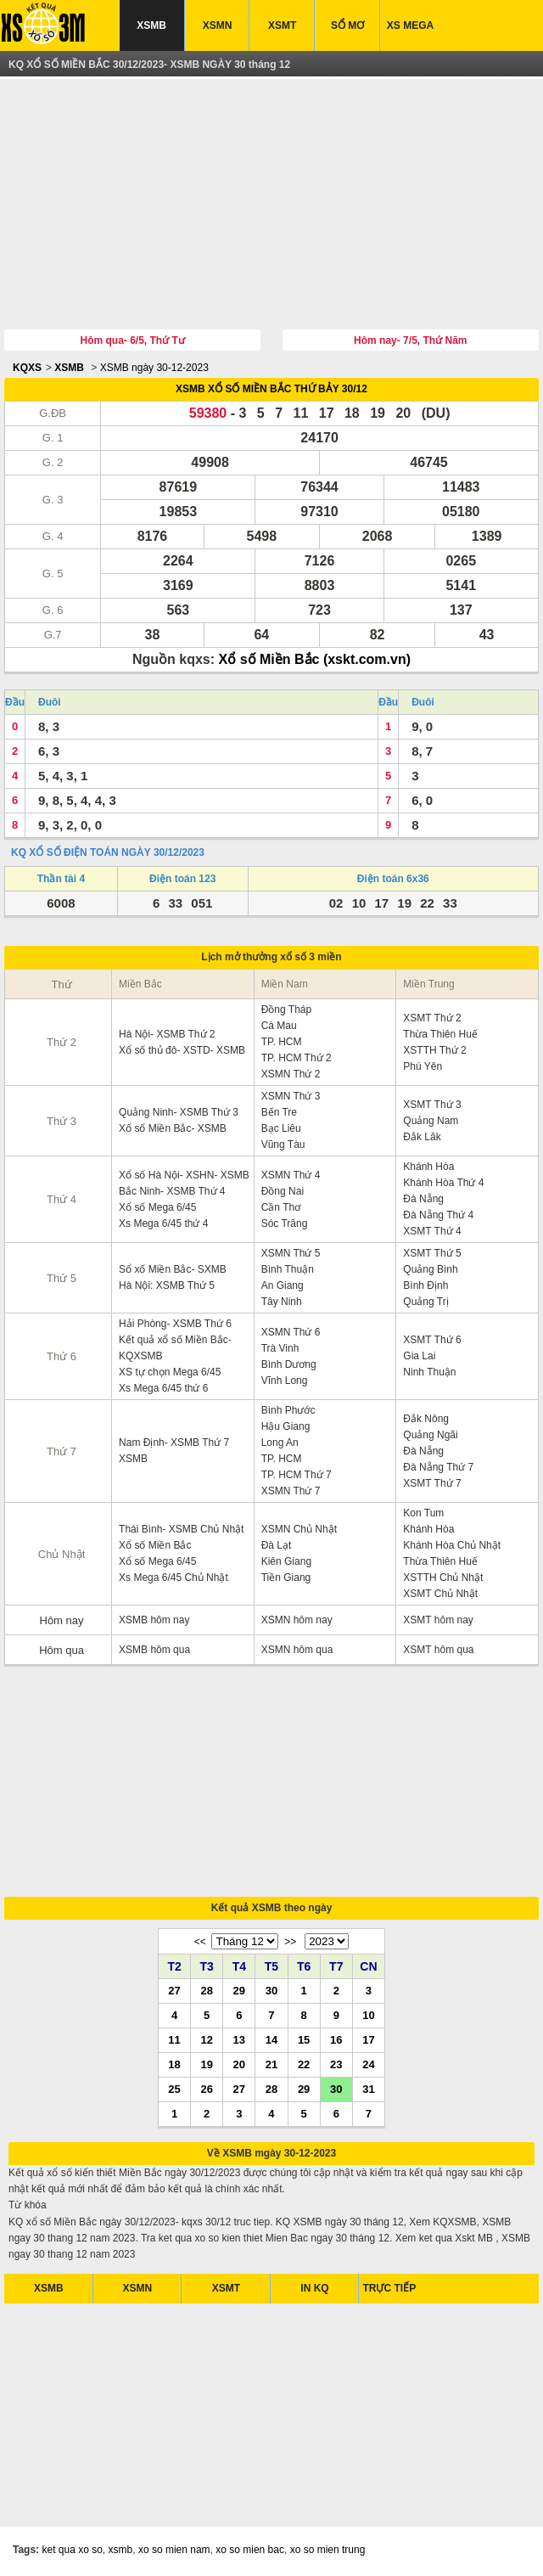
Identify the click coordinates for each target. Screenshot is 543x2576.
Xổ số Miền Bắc (155, 1545)
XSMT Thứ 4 (432, 1231)
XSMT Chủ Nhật (440, 1594)
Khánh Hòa (428, 1167)
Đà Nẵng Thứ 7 (438, 1467)
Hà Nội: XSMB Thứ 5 (167, 1285)
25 (174, 2089)
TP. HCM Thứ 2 (296, 1058)
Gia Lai (419, 1356)
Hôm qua (61, 1650)
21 (271, 2064)
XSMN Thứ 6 (291, 1332)
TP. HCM (281, 1042)
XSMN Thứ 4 (291, 1175)
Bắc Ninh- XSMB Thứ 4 (172, 1191)
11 (174, 2039)
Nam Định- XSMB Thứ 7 (174, 1442)
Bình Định (425, 1285)
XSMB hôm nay (154, 1620)
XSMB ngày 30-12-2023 (154, 368)
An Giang (282, 1285)
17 (368, 2039)
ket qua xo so (72, 2550)
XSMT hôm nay (438, 1620)
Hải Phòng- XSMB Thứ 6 (175, 1324)
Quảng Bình (430, 1269)
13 (239, 2039)
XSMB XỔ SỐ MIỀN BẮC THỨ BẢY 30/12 (271, 389)
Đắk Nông (426, 1419)
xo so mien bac (250, 2550)
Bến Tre (279, 1112)
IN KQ (314, 2288)
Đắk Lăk (421, 1137)
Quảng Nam (430, 1121)
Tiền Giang (286, 1577)
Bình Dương (288, 1364)
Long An (280, 1442)
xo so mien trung (328, 2550)
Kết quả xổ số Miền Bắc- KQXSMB (175, 1348)
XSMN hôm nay (297, 1620)
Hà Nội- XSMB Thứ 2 (167, 1034)
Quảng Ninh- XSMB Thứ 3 (178, 1112)
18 (174, 2064)
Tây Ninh (281, 1302)
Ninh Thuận (429, 1372)
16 (336, 2039)
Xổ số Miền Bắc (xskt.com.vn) (315, 659)
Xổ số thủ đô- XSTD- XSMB (182, 1050)
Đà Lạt (276, 1545)
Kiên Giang (286, 1561)
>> (290, 1942)
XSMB (151, 25)
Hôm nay (62, 1620)
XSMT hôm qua (438, 1650)
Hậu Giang (286, 1426)
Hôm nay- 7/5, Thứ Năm (410, 340)
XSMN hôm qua (297, 1650)
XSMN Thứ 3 (291, 1096)
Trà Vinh (280, 1348)
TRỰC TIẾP (389, 2288)
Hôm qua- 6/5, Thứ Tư (133, 340)
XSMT (282, 25)
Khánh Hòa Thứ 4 (443, 1183)
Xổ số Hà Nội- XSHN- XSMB (184, 1175)
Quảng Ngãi (430, 1435)
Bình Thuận (287, 1269)
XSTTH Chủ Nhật (443, 1577)
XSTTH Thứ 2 (434, 1050)
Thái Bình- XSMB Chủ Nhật (181, 1529)
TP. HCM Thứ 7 (296, 1475)
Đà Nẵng (423, 1199)
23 (336, 2064)
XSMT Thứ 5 (432, 1253)
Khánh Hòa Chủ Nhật (452, 1545)
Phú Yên (422, 1066)
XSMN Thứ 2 (291, 1074)
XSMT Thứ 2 (432, 1018)
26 (206, 2089)
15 (304, 2039)
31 (368, 2089)
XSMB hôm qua (154, 1650)
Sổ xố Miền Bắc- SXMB (173, 1269)
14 (271, 2039)
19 (206, 2064)
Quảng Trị (425, 1302)
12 (206, 2039)
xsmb (121, 2550)
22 (304, 2064)
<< (200, 1942)
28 (206, 1990)
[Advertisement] (271, 206)
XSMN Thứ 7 (291, 1491)
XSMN (217, 25)
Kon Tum (423, 1513)
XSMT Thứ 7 (432, 1483)
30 (271, 1990)
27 (174, 1990)
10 (368, 2015)
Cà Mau (279, 1026)
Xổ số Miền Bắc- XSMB (173, 1128)
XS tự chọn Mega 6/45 (170, 1372)
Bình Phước (288, 1410)
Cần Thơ (280, 1207)
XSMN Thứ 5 (291, 1253)
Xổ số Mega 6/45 (157, 1207)
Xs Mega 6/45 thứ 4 (163, 1223)
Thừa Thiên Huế (440, 1034)
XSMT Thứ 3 (432, 1105)
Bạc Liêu (281, 1128)
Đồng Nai (282, 1191)
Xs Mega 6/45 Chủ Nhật (173, 1577)
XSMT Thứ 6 (432, 1340)
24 (368, 2064)
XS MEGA (410, 25)
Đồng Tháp (286, 1009)
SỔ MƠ (347, 25)
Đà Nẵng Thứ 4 (438, 1215)
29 (239, 1990)
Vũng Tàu (283, 1144)
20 (239, 2064)
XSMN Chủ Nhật (299, 1529)
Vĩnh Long (284, 1380)
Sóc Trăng (284, 1223)
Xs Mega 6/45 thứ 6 (163, 1388)
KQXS (27, 368)
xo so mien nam (174, 2550)
